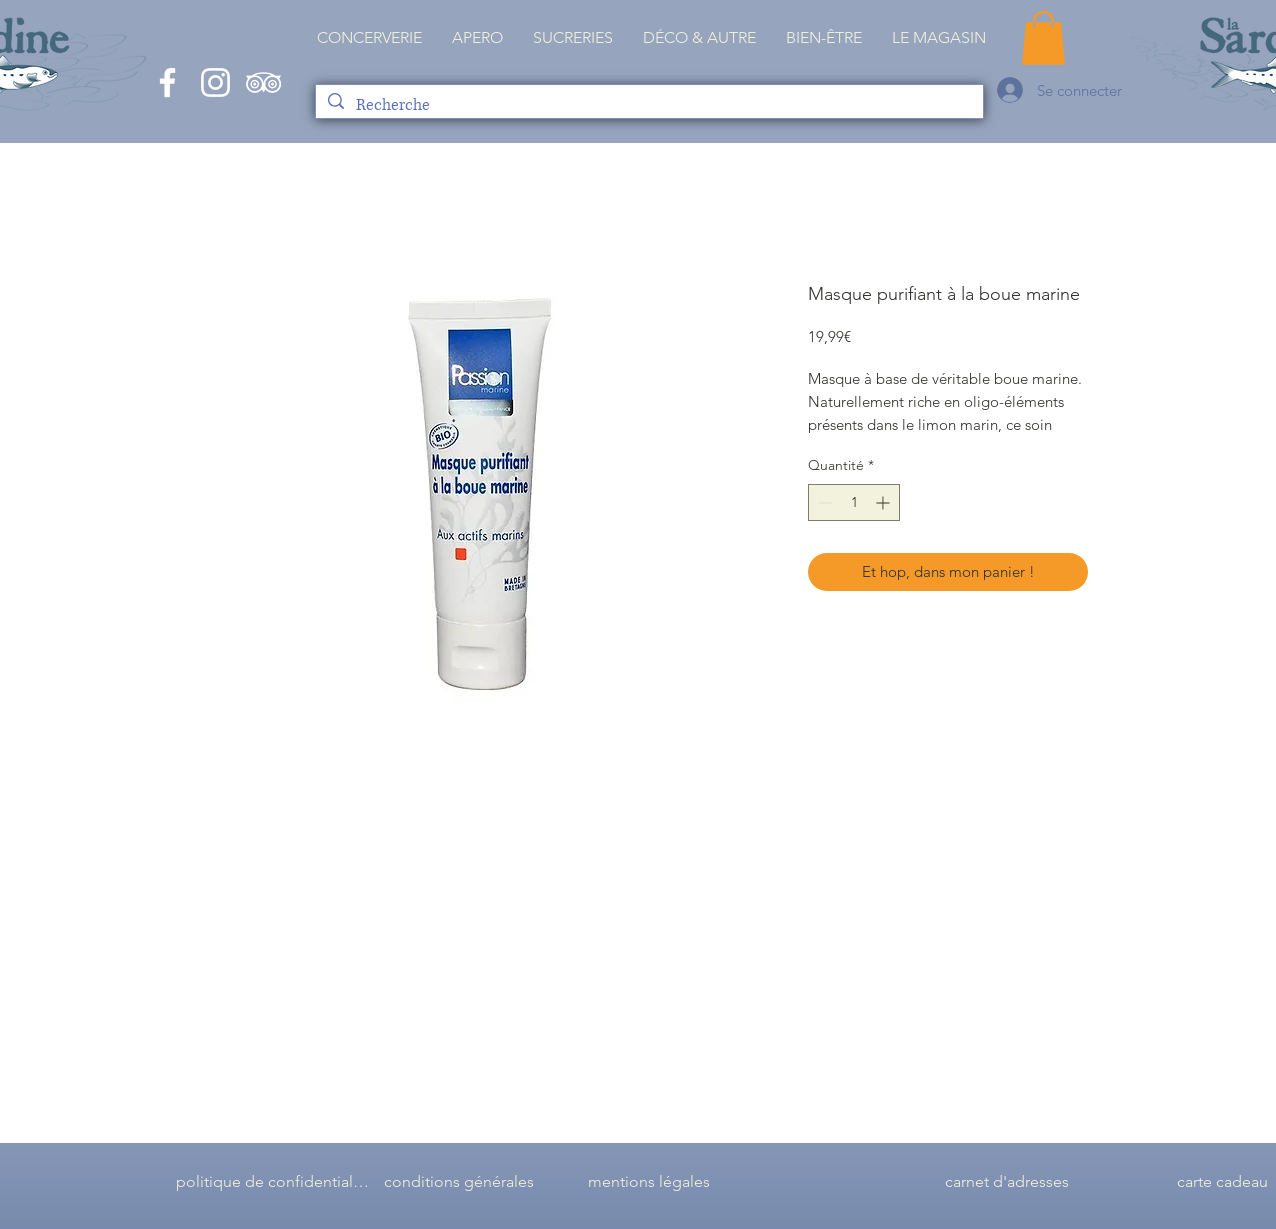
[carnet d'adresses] (1007, 1181)
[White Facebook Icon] (167, 82)
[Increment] (884, 502)
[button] (939, 38)
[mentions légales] (649, 1182)
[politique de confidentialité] (273, 1182)
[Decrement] (823, 502)
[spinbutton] (854, 502)
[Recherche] (648, 105)
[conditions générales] (459, 1181)
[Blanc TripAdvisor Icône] (263, 82)
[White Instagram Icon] (215, 82)
